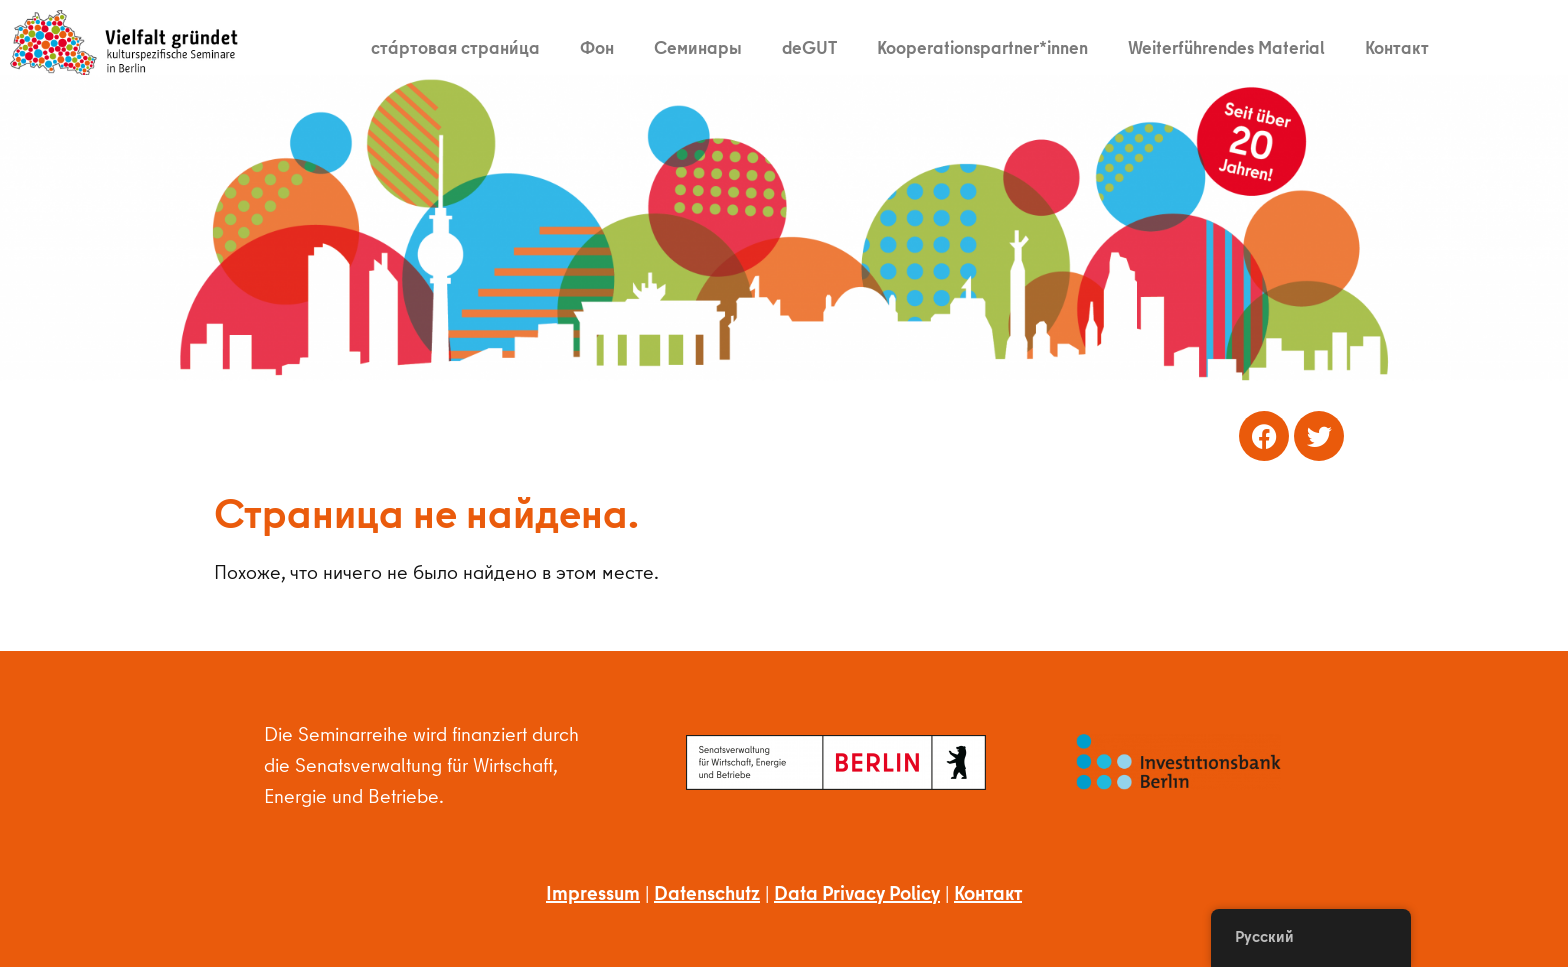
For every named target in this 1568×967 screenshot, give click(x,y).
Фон (597, 47)
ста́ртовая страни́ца (455, 47)
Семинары (698, 47)
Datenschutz (707, 892)
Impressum (593, 892)
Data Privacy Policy (857, 892)
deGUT (809, 47)
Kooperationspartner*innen (982, 47)
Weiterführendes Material (1226, 47)
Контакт (1397, 47)
